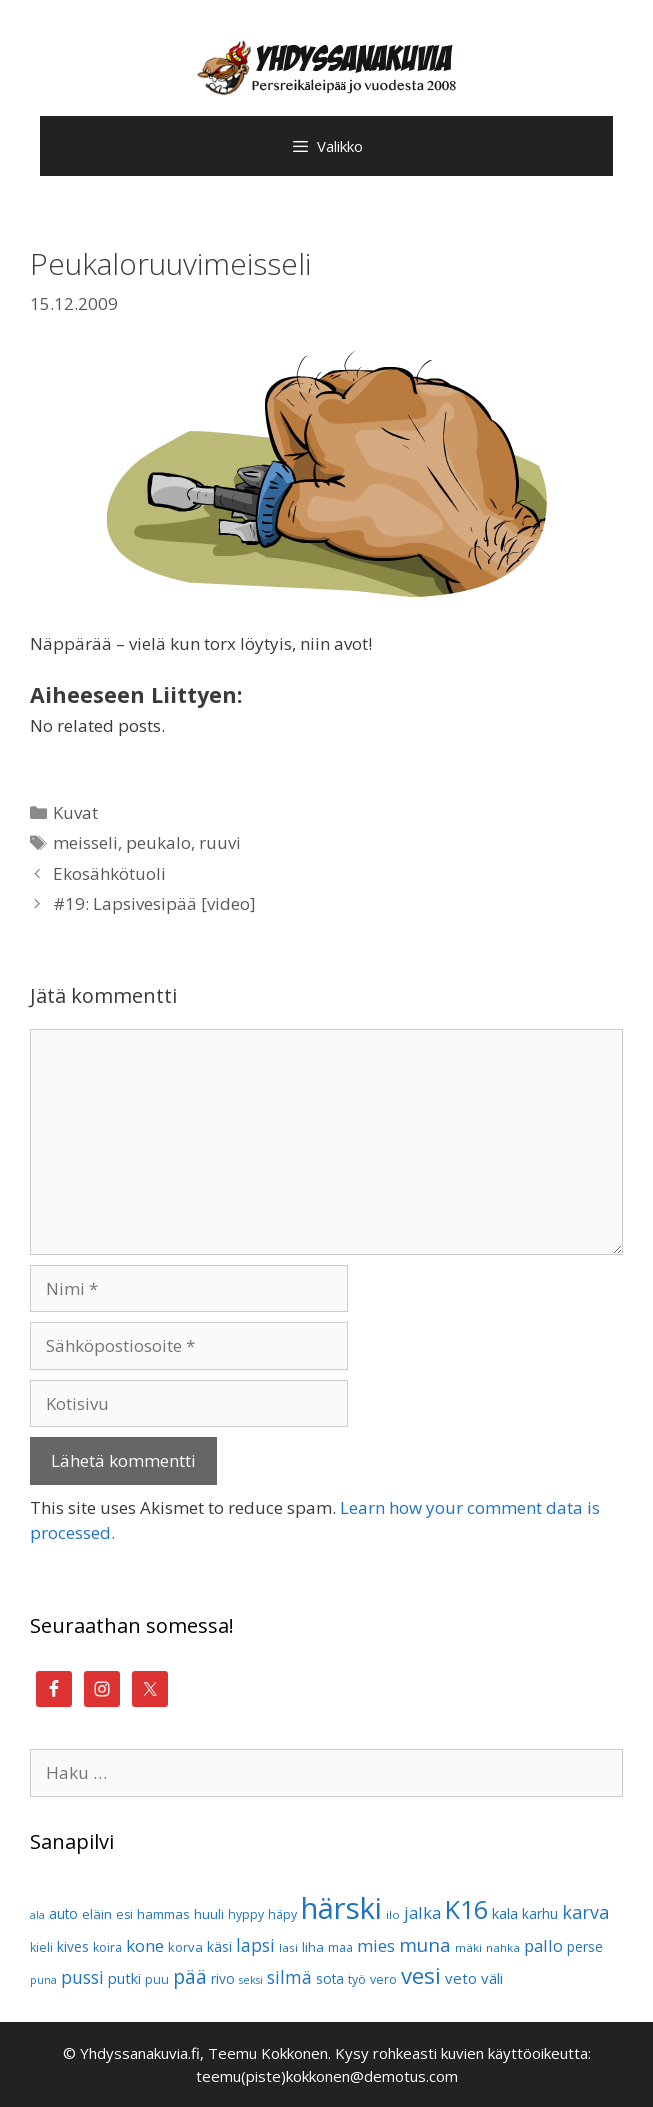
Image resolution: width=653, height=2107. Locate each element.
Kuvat (75, 812)
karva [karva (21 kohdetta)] (585, 1912)
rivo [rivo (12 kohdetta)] (223, 1978)
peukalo (158, 842)
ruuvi (220, 842)
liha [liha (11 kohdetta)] (313, 1947)
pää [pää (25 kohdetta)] (190, 1976)
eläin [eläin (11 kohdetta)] (97, 1914)
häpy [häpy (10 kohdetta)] (282, 1914)
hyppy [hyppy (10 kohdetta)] (246, 1914)
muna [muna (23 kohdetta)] (425, 1944)
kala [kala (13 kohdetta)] (505, 1913)
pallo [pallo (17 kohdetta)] (543, 1945)
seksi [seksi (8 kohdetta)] (251, 1980)
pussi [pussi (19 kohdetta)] (82, 1977)
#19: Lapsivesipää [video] (154, 903)
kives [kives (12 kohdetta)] (73, 1946)
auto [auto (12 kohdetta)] (63, 1913)
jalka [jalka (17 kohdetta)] (422, 1912)
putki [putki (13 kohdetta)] (124, 1978)
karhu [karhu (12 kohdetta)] (540, 1913)
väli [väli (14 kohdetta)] (492, 1978)
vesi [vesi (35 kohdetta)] (421, 1975)
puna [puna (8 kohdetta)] (43, 1980)
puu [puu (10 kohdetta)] (157, 1979)
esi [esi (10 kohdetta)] (124, 1914)
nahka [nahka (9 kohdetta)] (503, 1947)
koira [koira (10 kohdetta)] (107, 1947)
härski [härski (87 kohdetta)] (341, 1908)
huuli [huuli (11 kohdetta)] (209, 1914)
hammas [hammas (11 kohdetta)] (163, 1914)
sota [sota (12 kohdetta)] (330, 1978)
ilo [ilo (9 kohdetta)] (393, 1914)
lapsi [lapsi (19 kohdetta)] (255, 1945)
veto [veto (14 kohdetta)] (461, 1978)
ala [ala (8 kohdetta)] (37, 1915)
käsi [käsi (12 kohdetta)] (219, 1946)
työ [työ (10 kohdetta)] (357, 1979)
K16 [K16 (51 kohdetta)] (466, 1909)
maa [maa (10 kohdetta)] (340, 1947)
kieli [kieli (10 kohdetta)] (41, 1947)
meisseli (85, 842)
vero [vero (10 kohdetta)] (383, 1979)
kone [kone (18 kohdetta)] (145, 1945)
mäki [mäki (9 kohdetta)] (468, 1947)
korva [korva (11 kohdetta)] (185, 1947)
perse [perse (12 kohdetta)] (585, 1946)
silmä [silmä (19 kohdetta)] (289, 1977)
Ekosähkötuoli (109, 873)
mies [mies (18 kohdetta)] (376, 1945)
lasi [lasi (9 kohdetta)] (288, 1947)
